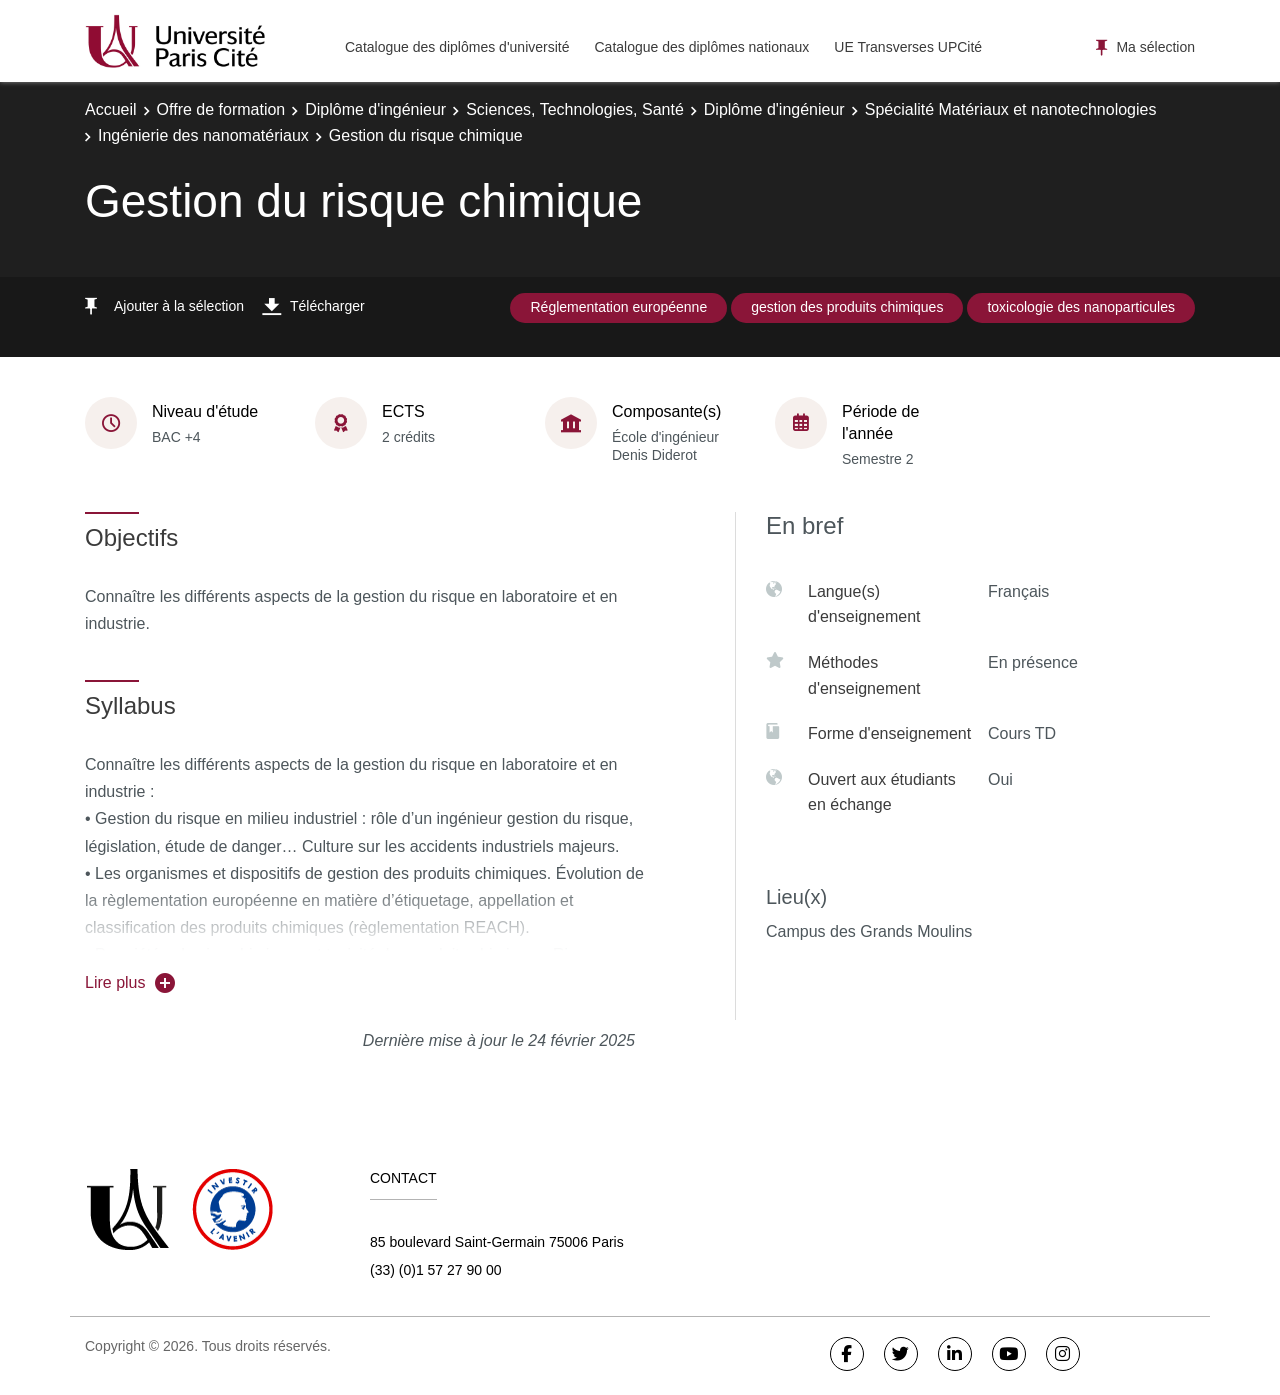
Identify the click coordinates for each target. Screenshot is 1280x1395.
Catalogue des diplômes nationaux (701, 47)
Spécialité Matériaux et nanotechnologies (1011, 109)
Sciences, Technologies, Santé (575, 109)
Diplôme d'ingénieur (375, 109)
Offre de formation (221, 109)
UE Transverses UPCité (908, 47)
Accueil (111, 109)
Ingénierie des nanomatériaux (203, 135)
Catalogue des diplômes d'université (457, 47)
